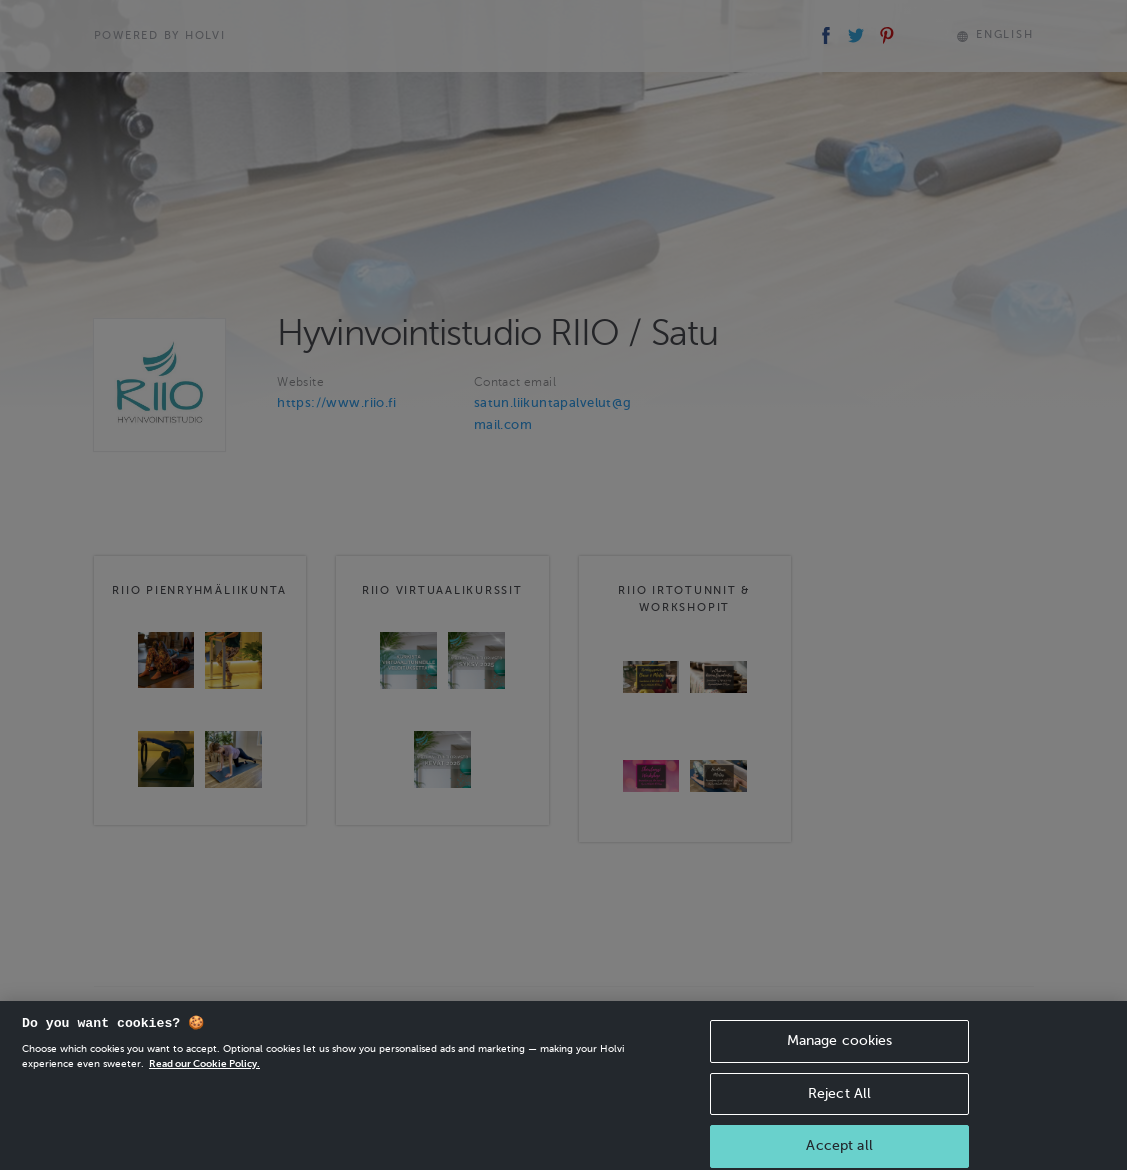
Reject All (839, 1104)
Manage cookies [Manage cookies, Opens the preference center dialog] (840, 1051)
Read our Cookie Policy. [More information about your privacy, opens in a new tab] (204, 1074)
